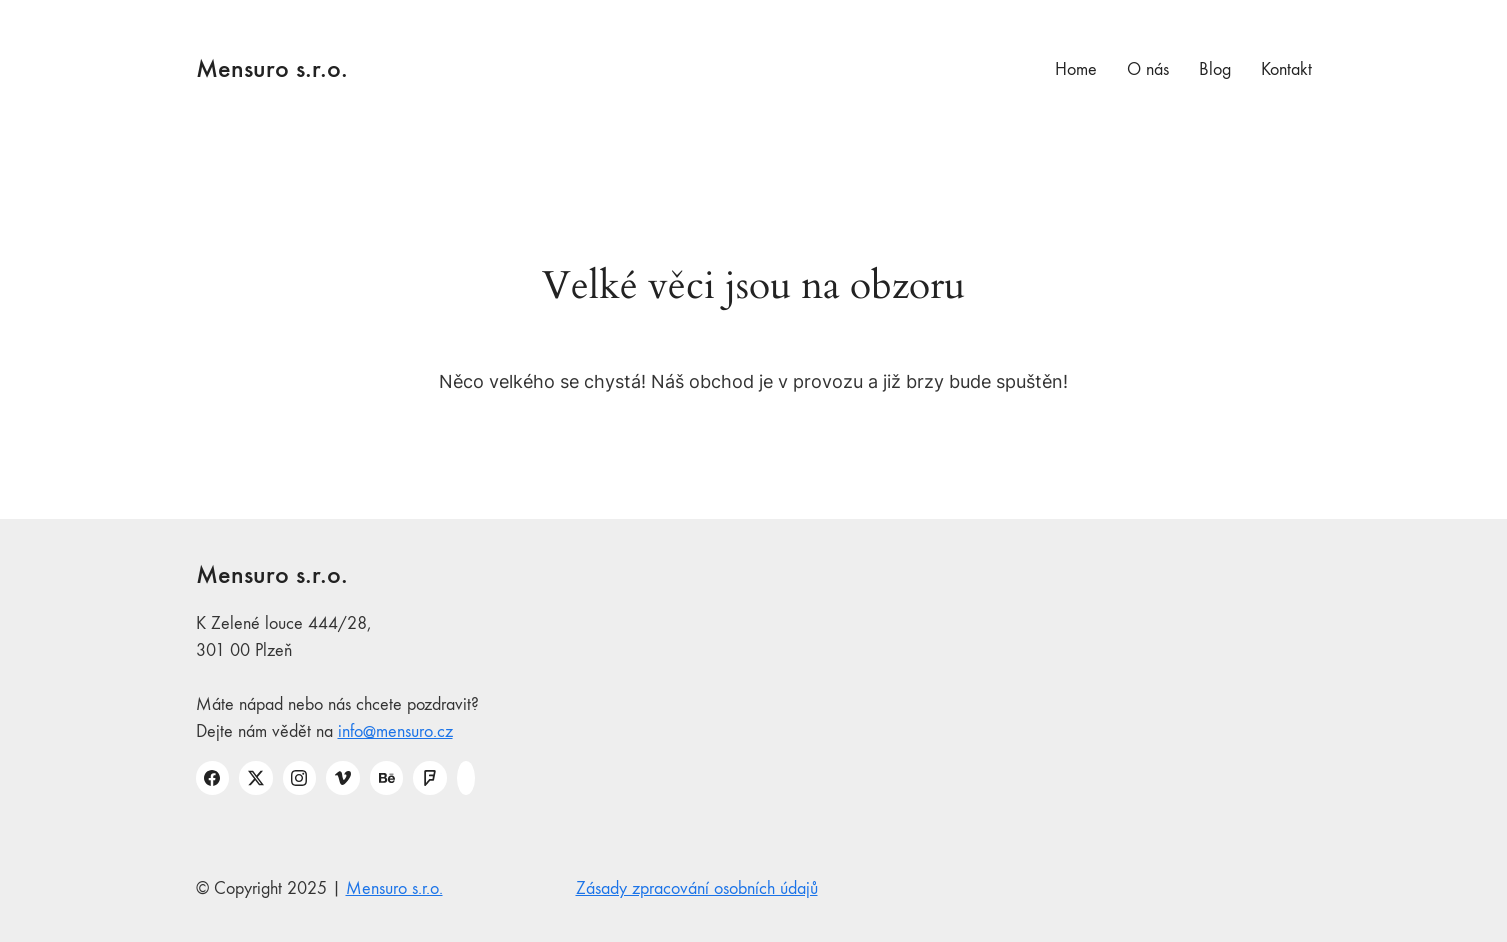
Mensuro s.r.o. (394, 888)
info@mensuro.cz (395, 731)
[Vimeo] (343, 778)
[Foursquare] (430, 778)
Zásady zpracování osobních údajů (697, 888)
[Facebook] (213, 778)
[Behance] (387, 778)
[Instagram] (300, 778)
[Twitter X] (256, 778)
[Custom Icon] (466, 778)
